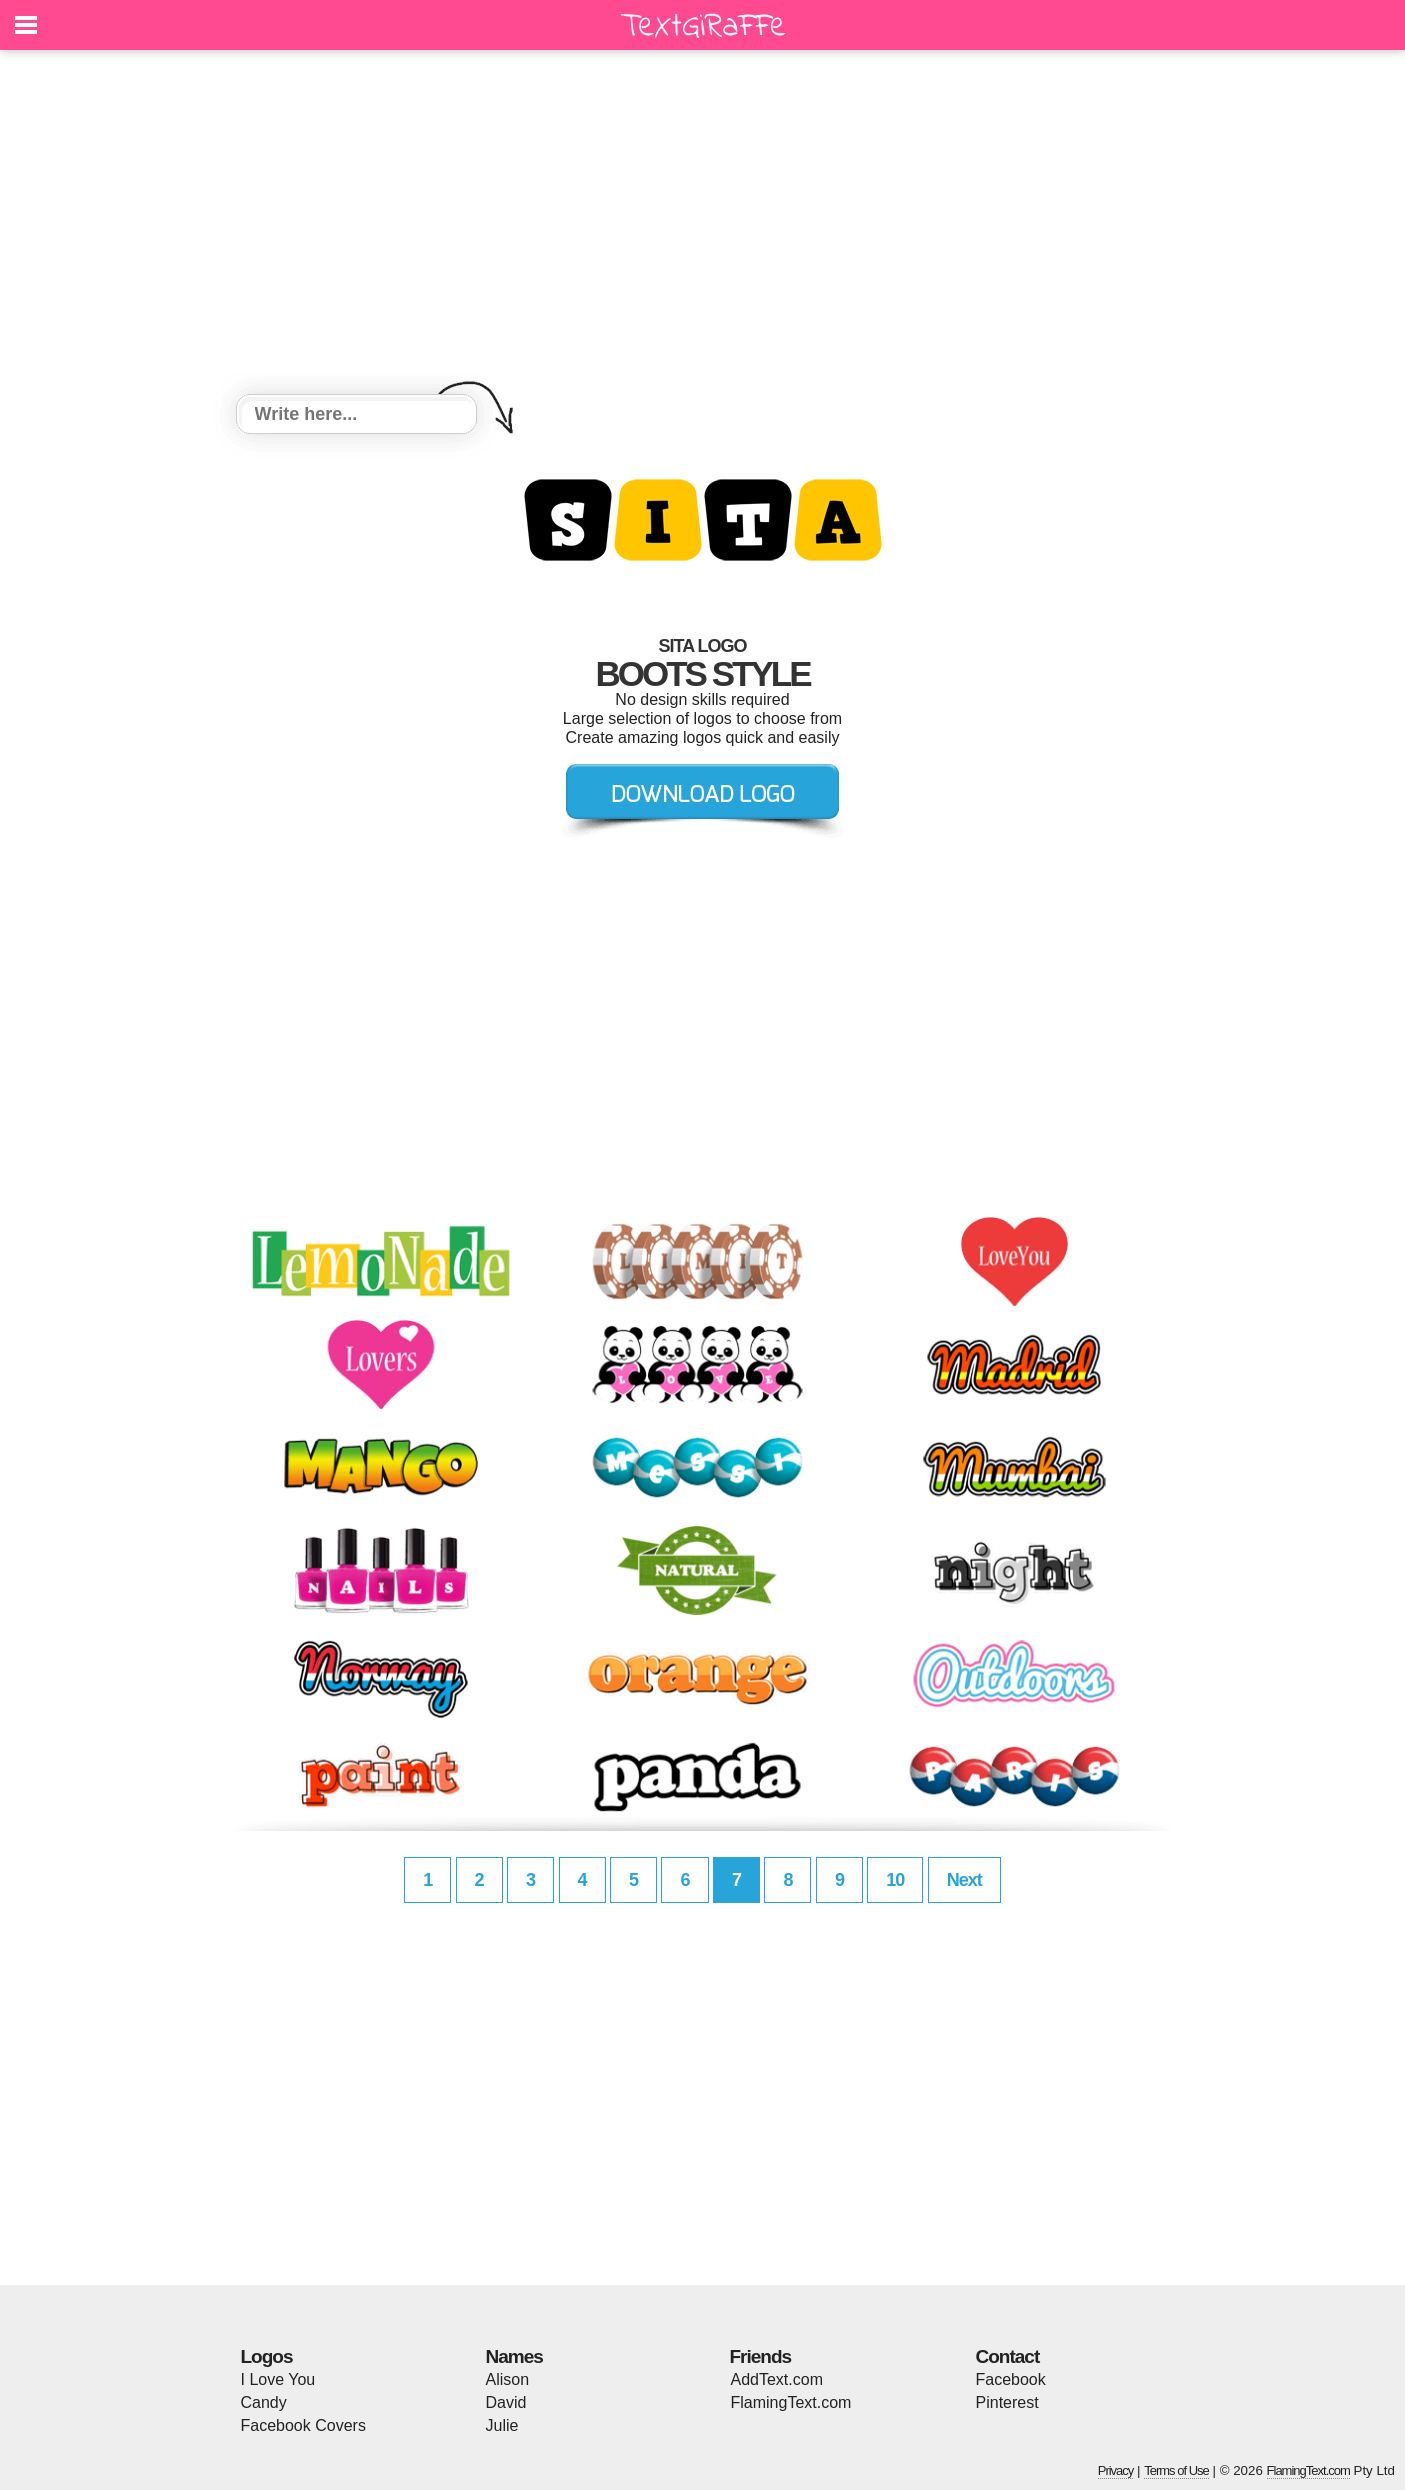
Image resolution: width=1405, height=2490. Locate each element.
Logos (267, 2356)
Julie (502, 2425)
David (506, 2402)
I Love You (278, 2379)
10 (895, 1880)
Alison (508, 2379)
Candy (264, 2402)
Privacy (1116, 2470)
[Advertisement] (703, 225)
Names (514, 2356)
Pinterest (1007, 2402)
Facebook (1011, 2379)
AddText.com (777, 2379)
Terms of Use (1176, 2470)
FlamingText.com (791, 2402)
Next (964, 1880)
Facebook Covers (303, 2425)
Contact (1008, 2356)
